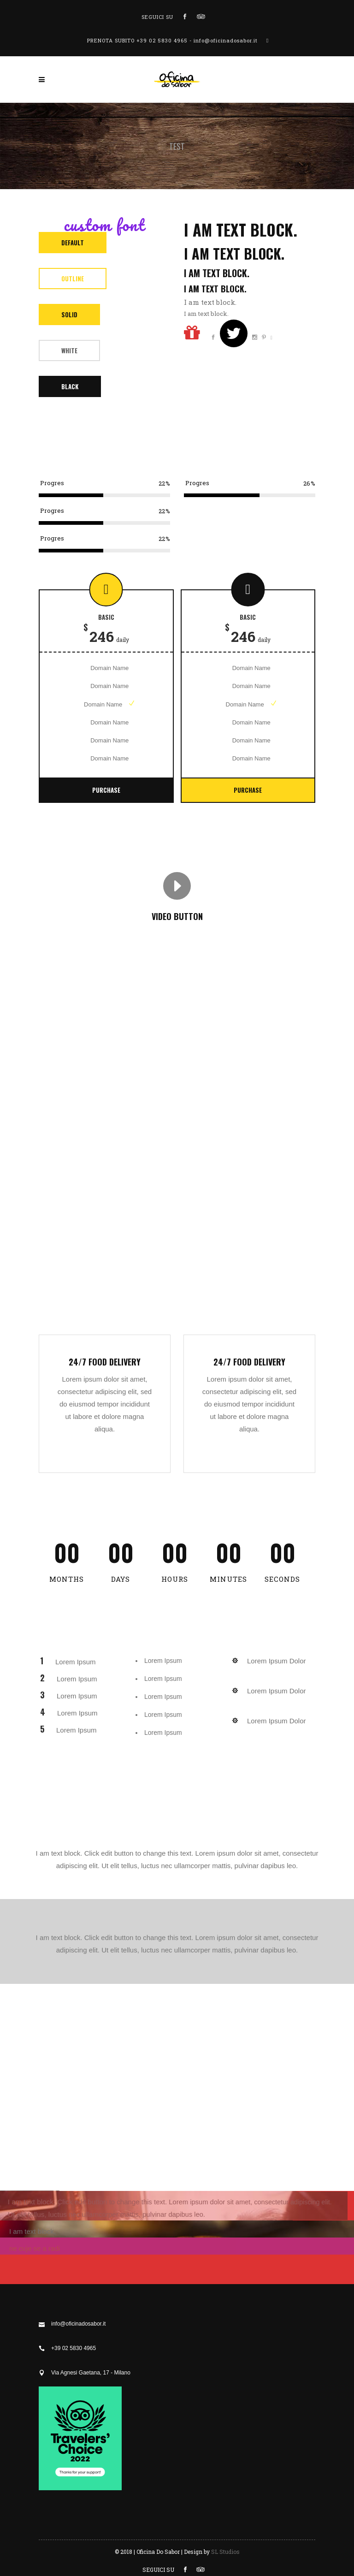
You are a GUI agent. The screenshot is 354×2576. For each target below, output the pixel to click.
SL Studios (225, 2551)
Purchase (106, 790)
